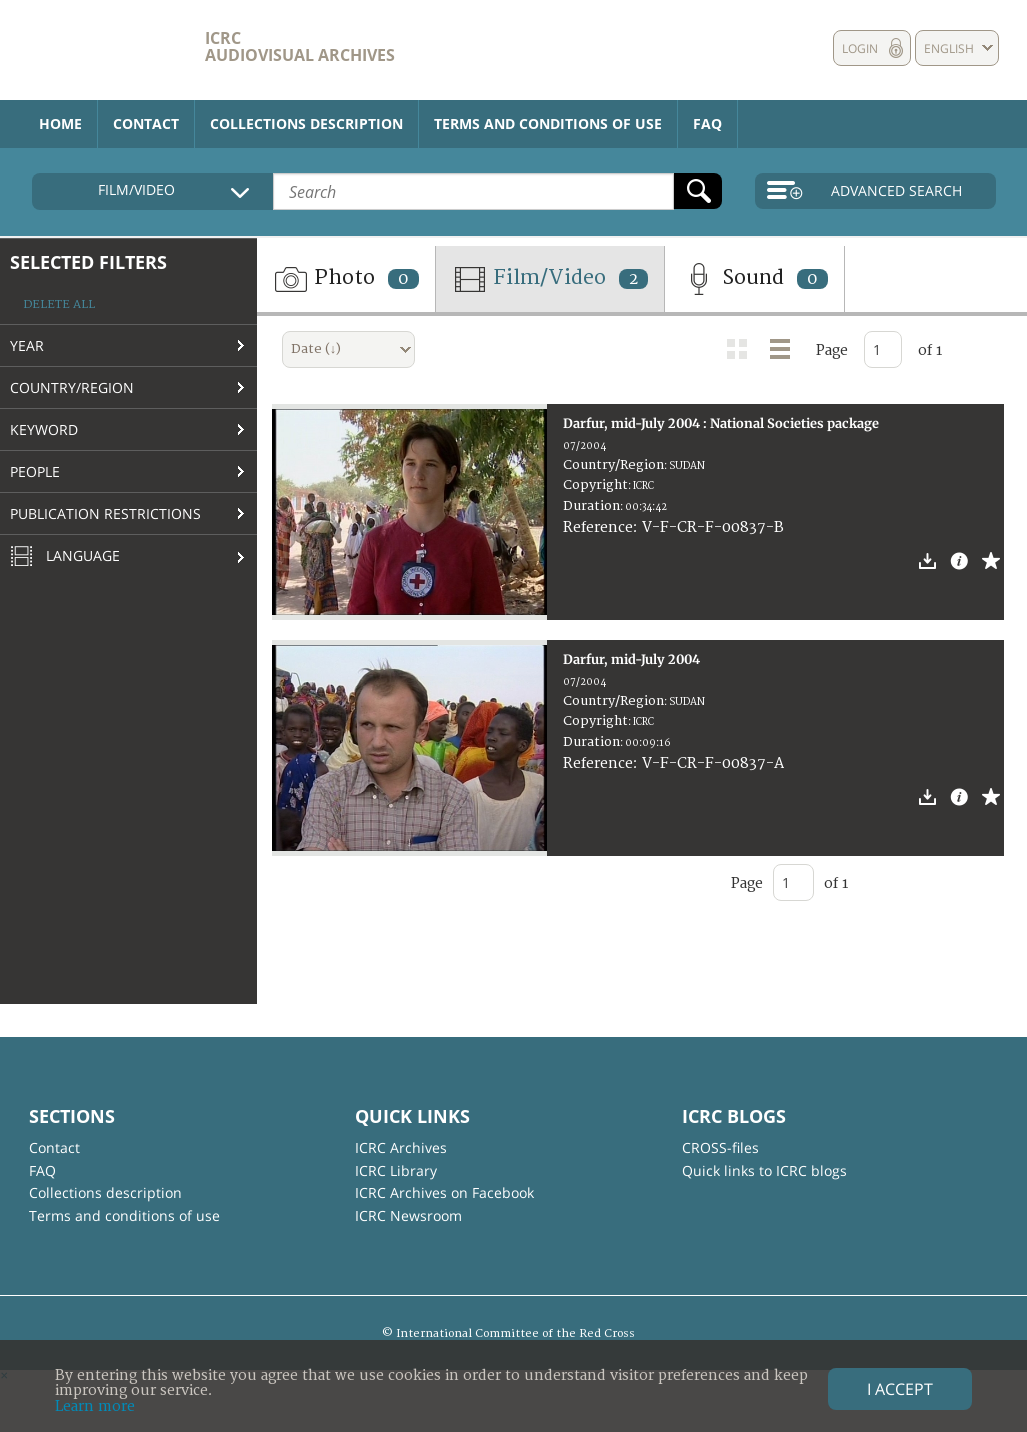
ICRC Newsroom (408, 1215)
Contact (146, 123)
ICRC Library (396, 1170)
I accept (900, 1389)
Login (860, 48)
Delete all (59, 304)
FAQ (707, 123)
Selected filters (88, 262)
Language (65, 557)
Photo (346, 279)
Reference (598, 527)
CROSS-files (720, 1147)
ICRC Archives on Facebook (444, 1192)
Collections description (306, 123)
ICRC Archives (401, 1147)
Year (27, 345)
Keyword (44, 429)
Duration (591, 506)
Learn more (95, 1406)
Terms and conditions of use (548, 123)
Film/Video (550, 279)
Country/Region (72, 387)
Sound (754, 279)
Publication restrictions (105, 513)
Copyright (595, 485)
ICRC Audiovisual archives (300, 46)
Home (60, 123)
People (35, 471)
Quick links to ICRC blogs (764, 1170)
